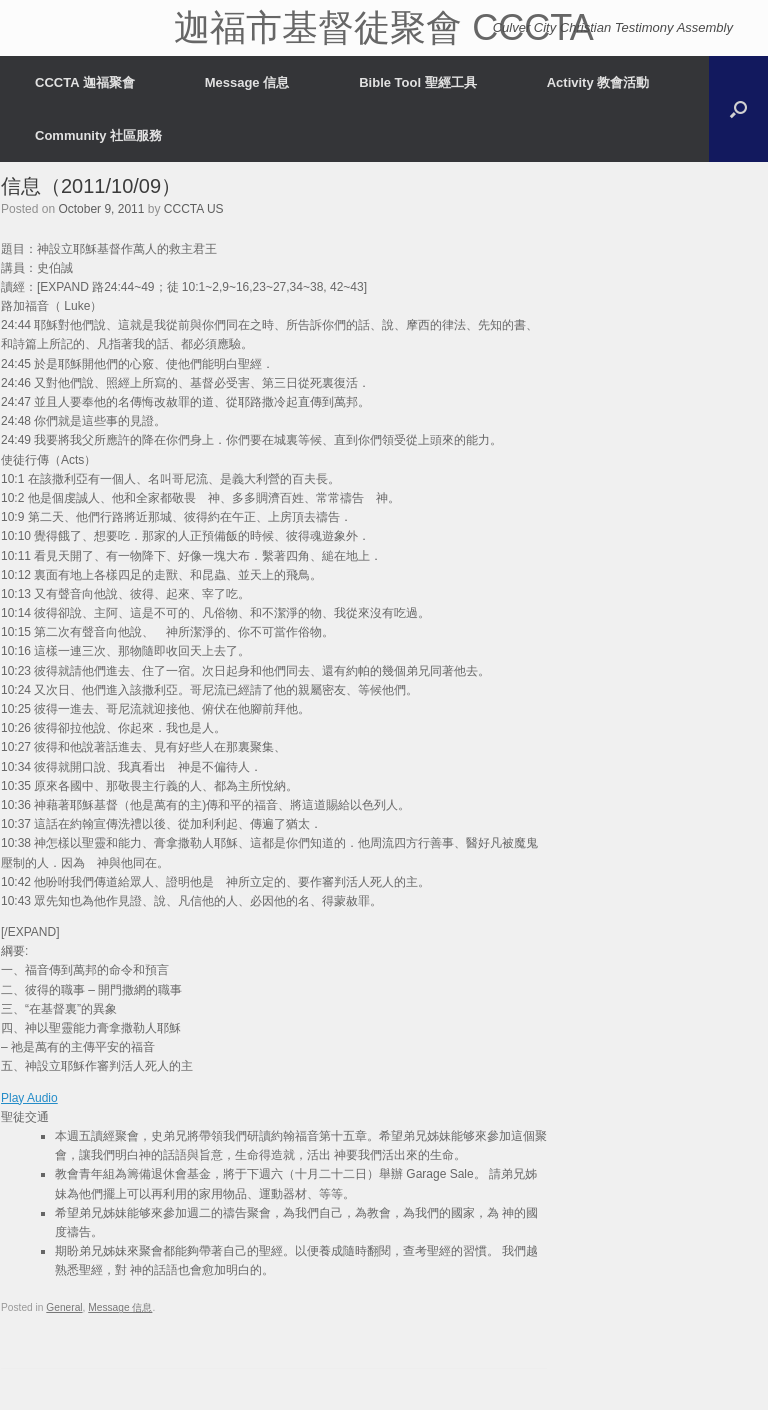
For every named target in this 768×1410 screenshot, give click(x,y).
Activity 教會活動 (598, 82)
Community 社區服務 (98, 135)
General (64, 1307)
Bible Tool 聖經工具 (417, 82)
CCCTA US (194, 209)
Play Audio (29, 1098)
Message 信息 (247, 82)
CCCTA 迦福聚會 (85, 82)
